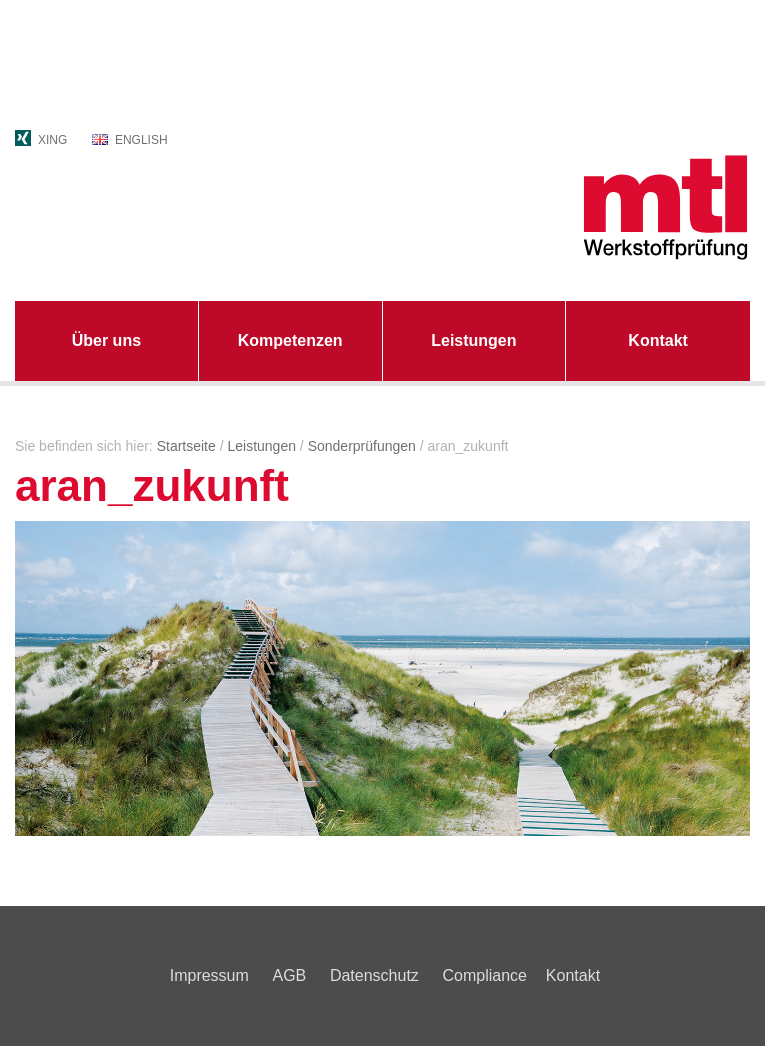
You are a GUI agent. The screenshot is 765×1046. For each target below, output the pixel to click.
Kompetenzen (290, 340)
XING (52, 140)
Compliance (484, 975)
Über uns (106, 340)
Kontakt (658, 340)
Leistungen (473, 340)
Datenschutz (374, 975)
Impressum (209, 975)
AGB (289, 975)
